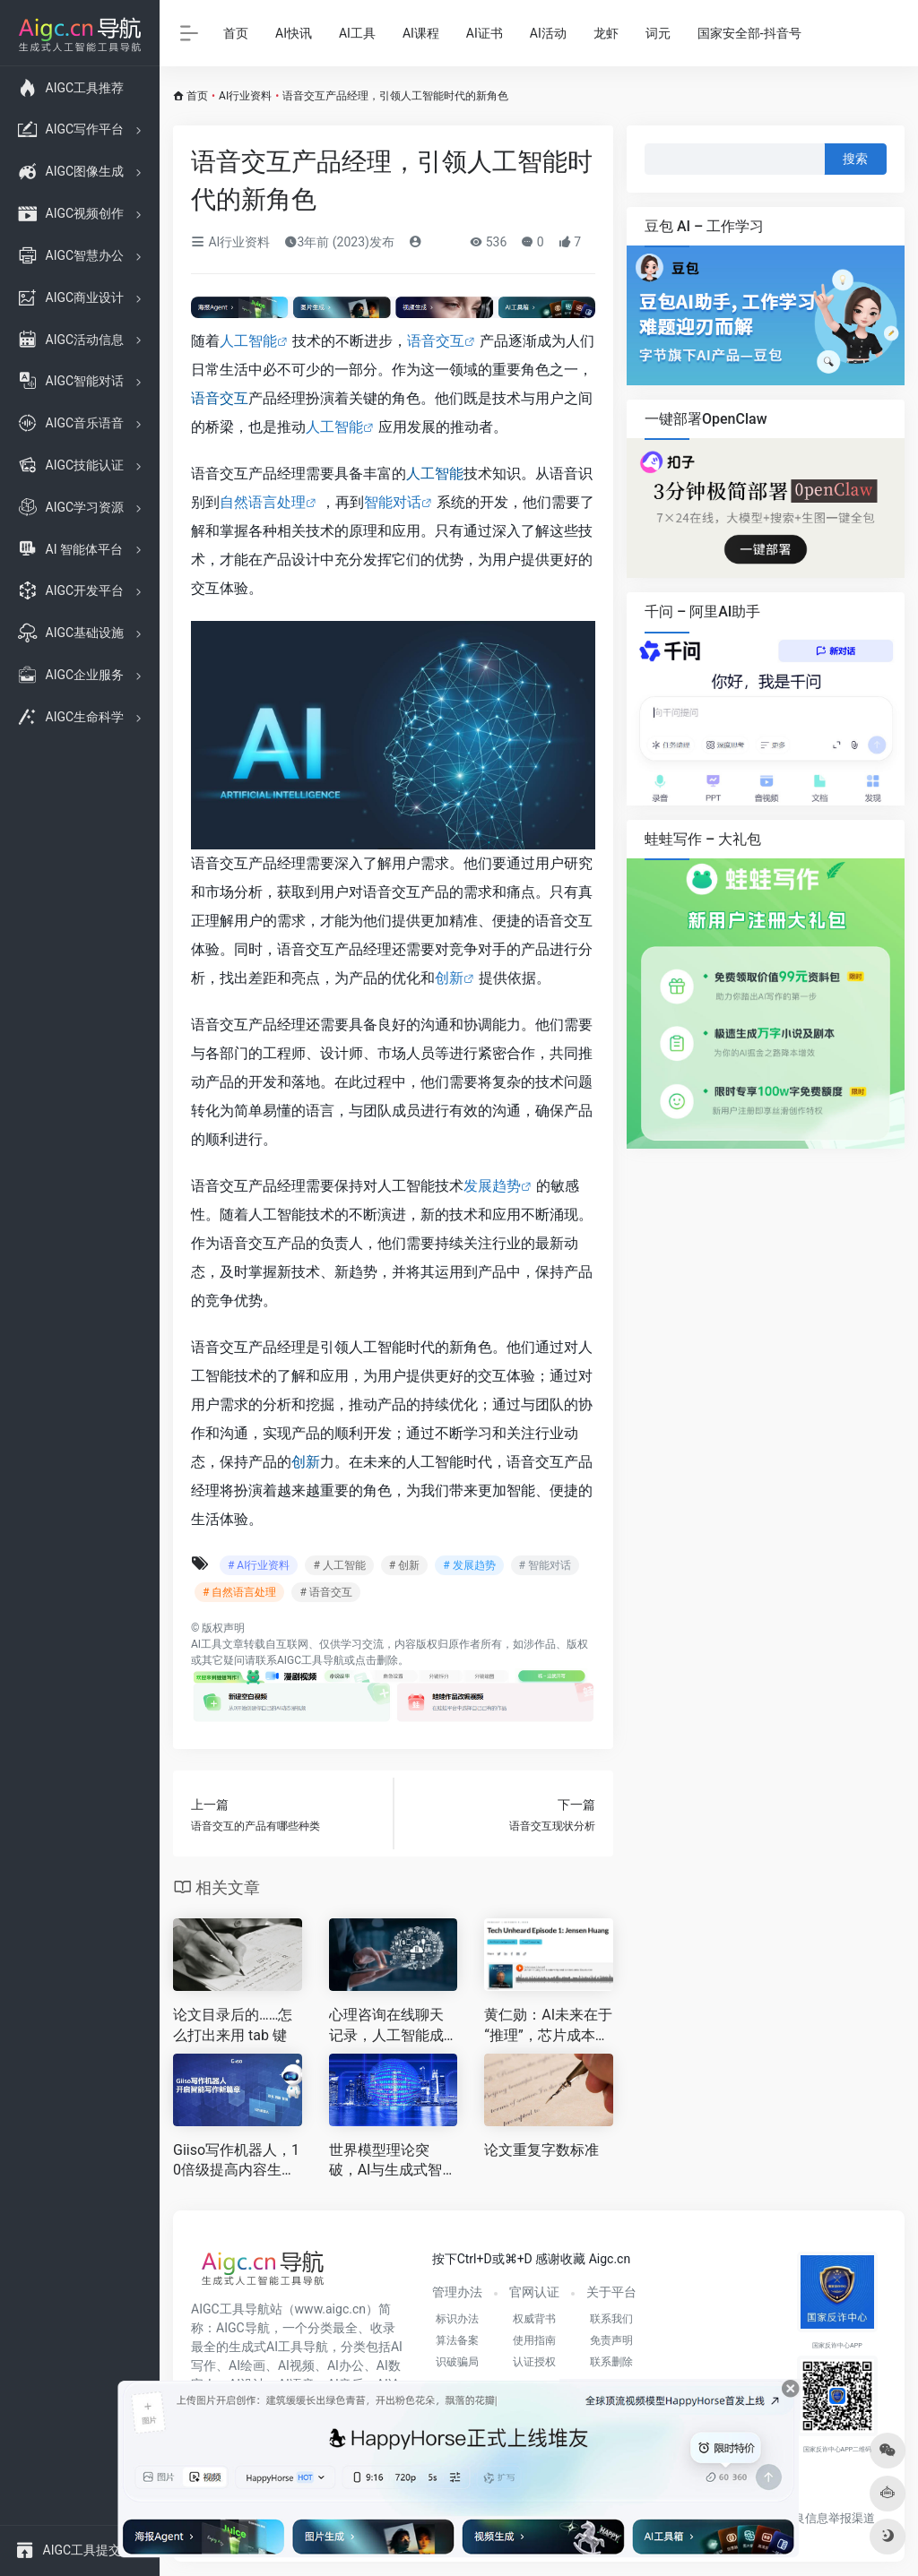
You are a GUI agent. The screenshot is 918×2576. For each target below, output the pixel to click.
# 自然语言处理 (239, 1592)
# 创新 (404, 1565)
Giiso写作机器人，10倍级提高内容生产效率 (236, 2161)
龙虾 (606, 33)
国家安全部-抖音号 (749, 33)
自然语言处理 (263, 502)
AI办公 (345, 2365)
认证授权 (534, 2362)
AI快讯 (293, 33)
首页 (235, 33)
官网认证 (534, 2292)
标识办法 (457, 2319)
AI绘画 (247, 2365)
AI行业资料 (245, 96)
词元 (658, 33)
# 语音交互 (325, 1592)
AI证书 (484, 33)
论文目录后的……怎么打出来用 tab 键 (232, 2025)
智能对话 (392, 502)
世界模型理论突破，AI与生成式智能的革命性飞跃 (393, 2161)
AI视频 (296, 2365)
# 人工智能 (339, 1565)
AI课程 (421, 33)
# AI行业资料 (259, 1565)
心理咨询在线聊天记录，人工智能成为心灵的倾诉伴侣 (386, 2026)
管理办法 (457, 2292)
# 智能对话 (545, 1565)
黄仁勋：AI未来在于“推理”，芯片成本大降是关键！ (548, 2026)
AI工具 (357, 33)
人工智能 (248, 340)
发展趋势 (492, 1185)
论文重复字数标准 (541, 2149)
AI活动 (548, 33)
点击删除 (376, 1660)
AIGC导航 (243, 2328)
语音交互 (435, 340)
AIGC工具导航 (310, 1660)
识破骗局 (457, 2362)
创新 (449, 977)
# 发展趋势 (469, 1565)
